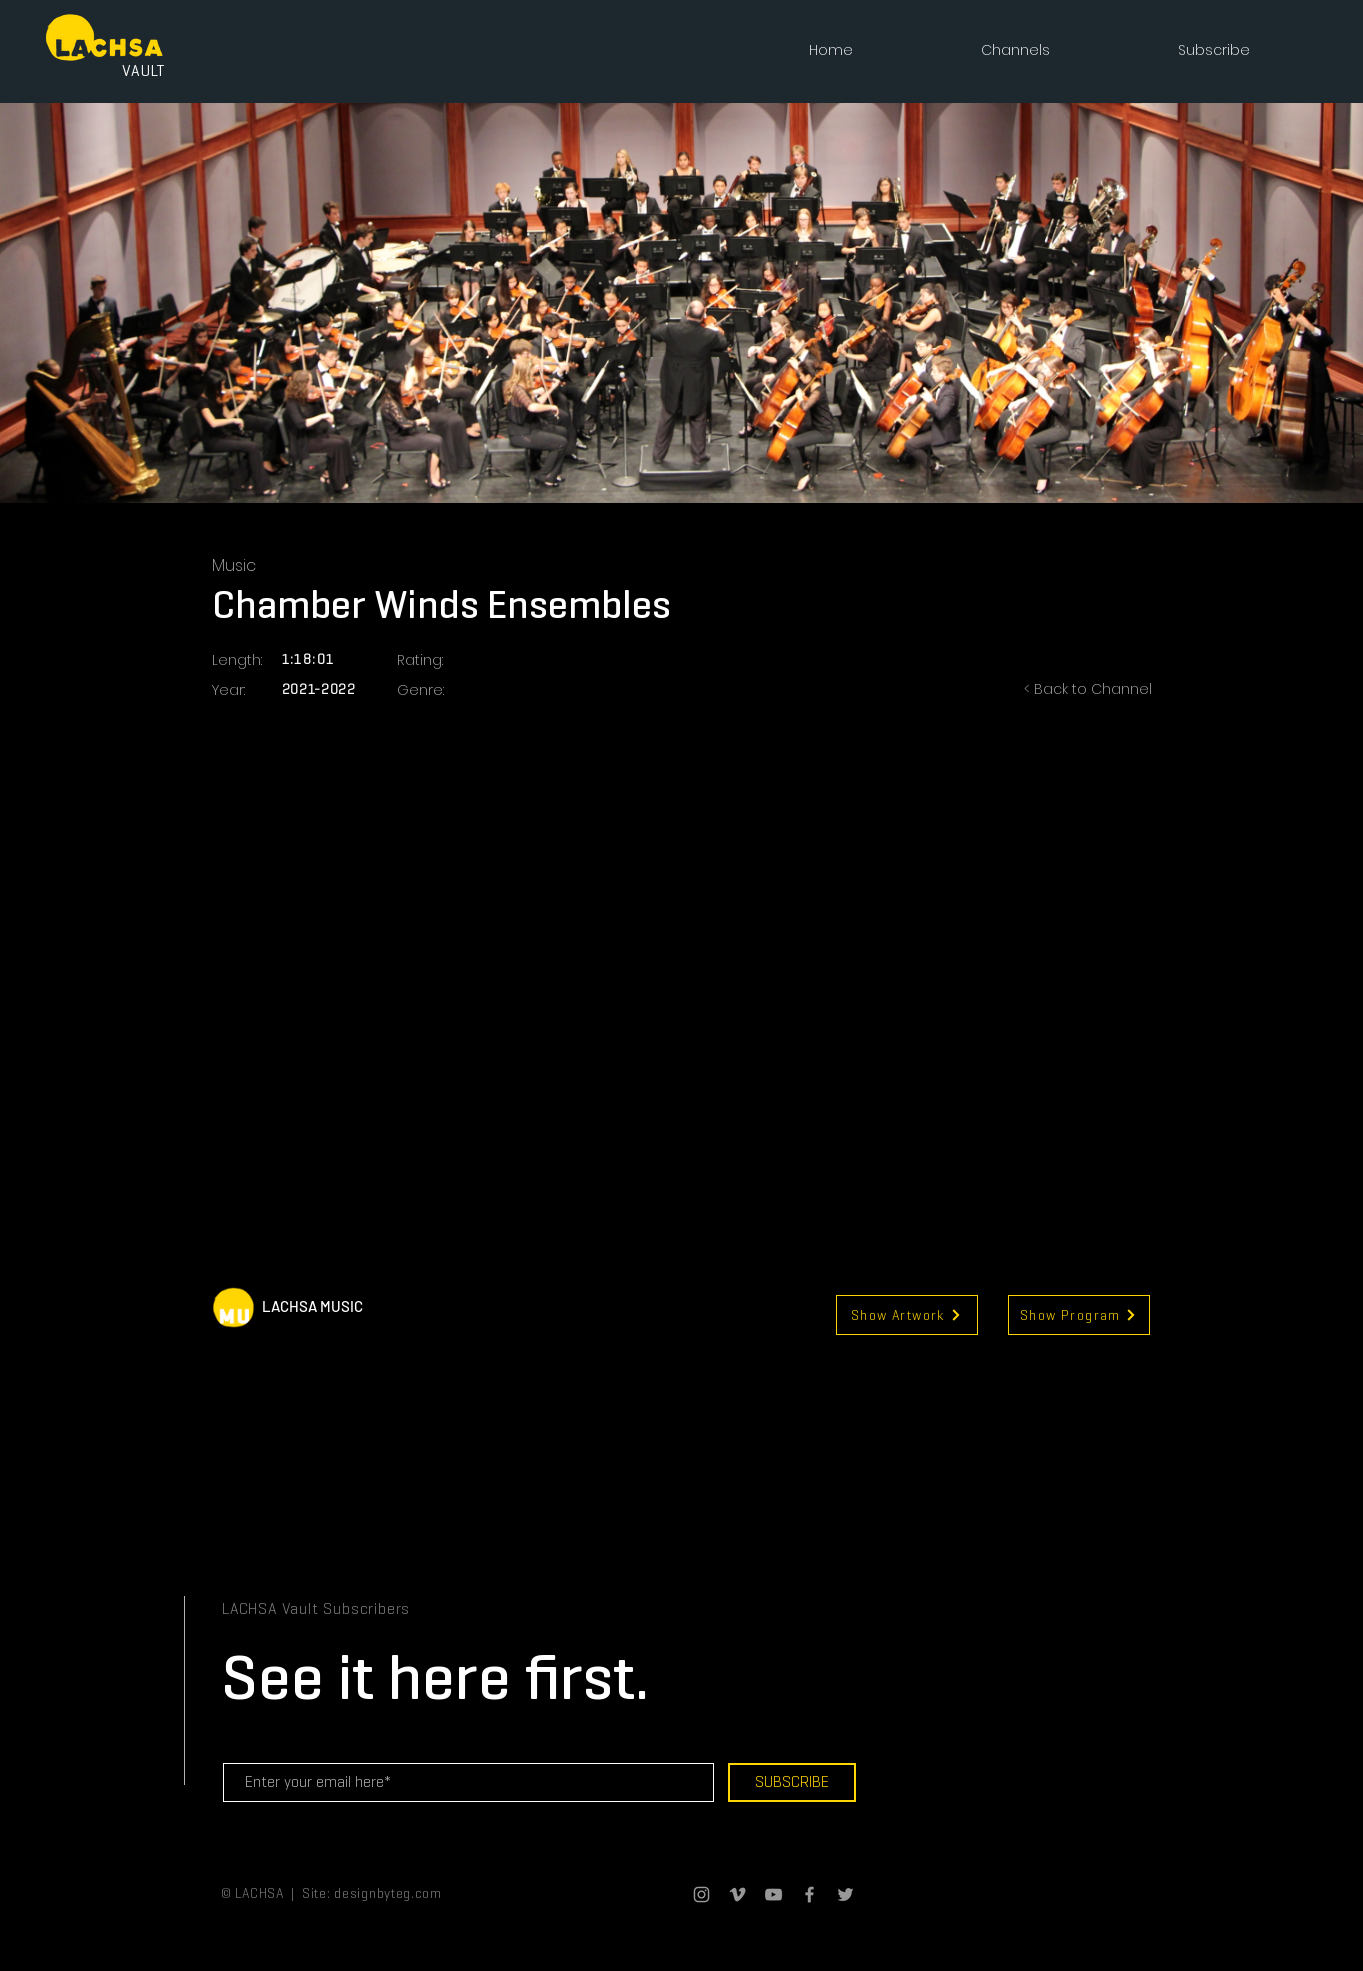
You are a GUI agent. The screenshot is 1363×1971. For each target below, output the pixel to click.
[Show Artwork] (907, 1315)
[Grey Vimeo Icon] (737, 1894)
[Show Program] (1079, 1315)
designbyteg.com (388, 1893)
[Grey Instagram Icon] (701, 1894)
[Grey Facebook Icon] (809, 1894)
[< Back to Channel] (1072, 690)
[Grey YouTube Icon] (773, 1894)
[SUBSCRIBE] (792, 1782)
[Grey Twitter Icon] (845, 1894)
